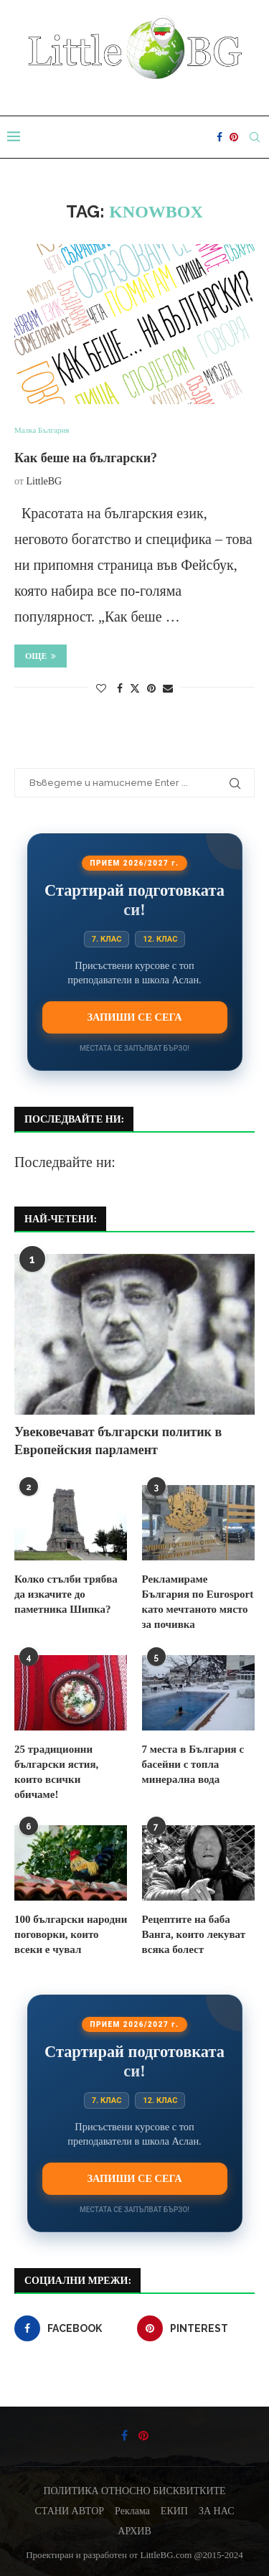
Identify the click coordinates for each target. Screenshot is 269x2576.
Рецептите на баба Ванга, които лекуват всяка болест (194, 1934)
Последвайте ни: (64, 1162)
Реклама (132, 2511)
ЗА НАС (217, 2511)
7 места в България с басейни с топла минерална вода (193, 1764)
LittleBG (44, 481)
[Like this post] (101, 689)
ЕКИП (174, 2511)
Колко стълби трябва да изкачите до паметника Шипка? (66, 1594)
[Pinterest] (234, 137)
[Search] (254, 137)
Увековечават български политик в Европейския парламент (118, 1441)
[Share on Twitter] (135, 688)
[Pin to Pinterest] (151, 689)
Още (40, 656)
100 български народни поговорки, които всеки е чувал (70, 1934)
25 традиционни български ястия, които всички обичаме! (56, 1771)
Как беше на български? (85, 458)
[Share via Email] (168, 689)
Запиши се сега (134, 1017)
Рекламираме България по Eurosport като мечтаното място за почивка (198, 1601)
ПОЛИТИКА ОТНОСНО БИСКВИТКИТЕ (134, 2491)
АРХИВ (134, 2531)
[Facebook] (219, 137)
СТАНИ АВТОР (70, 2511)
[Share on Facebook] (120, 689)
